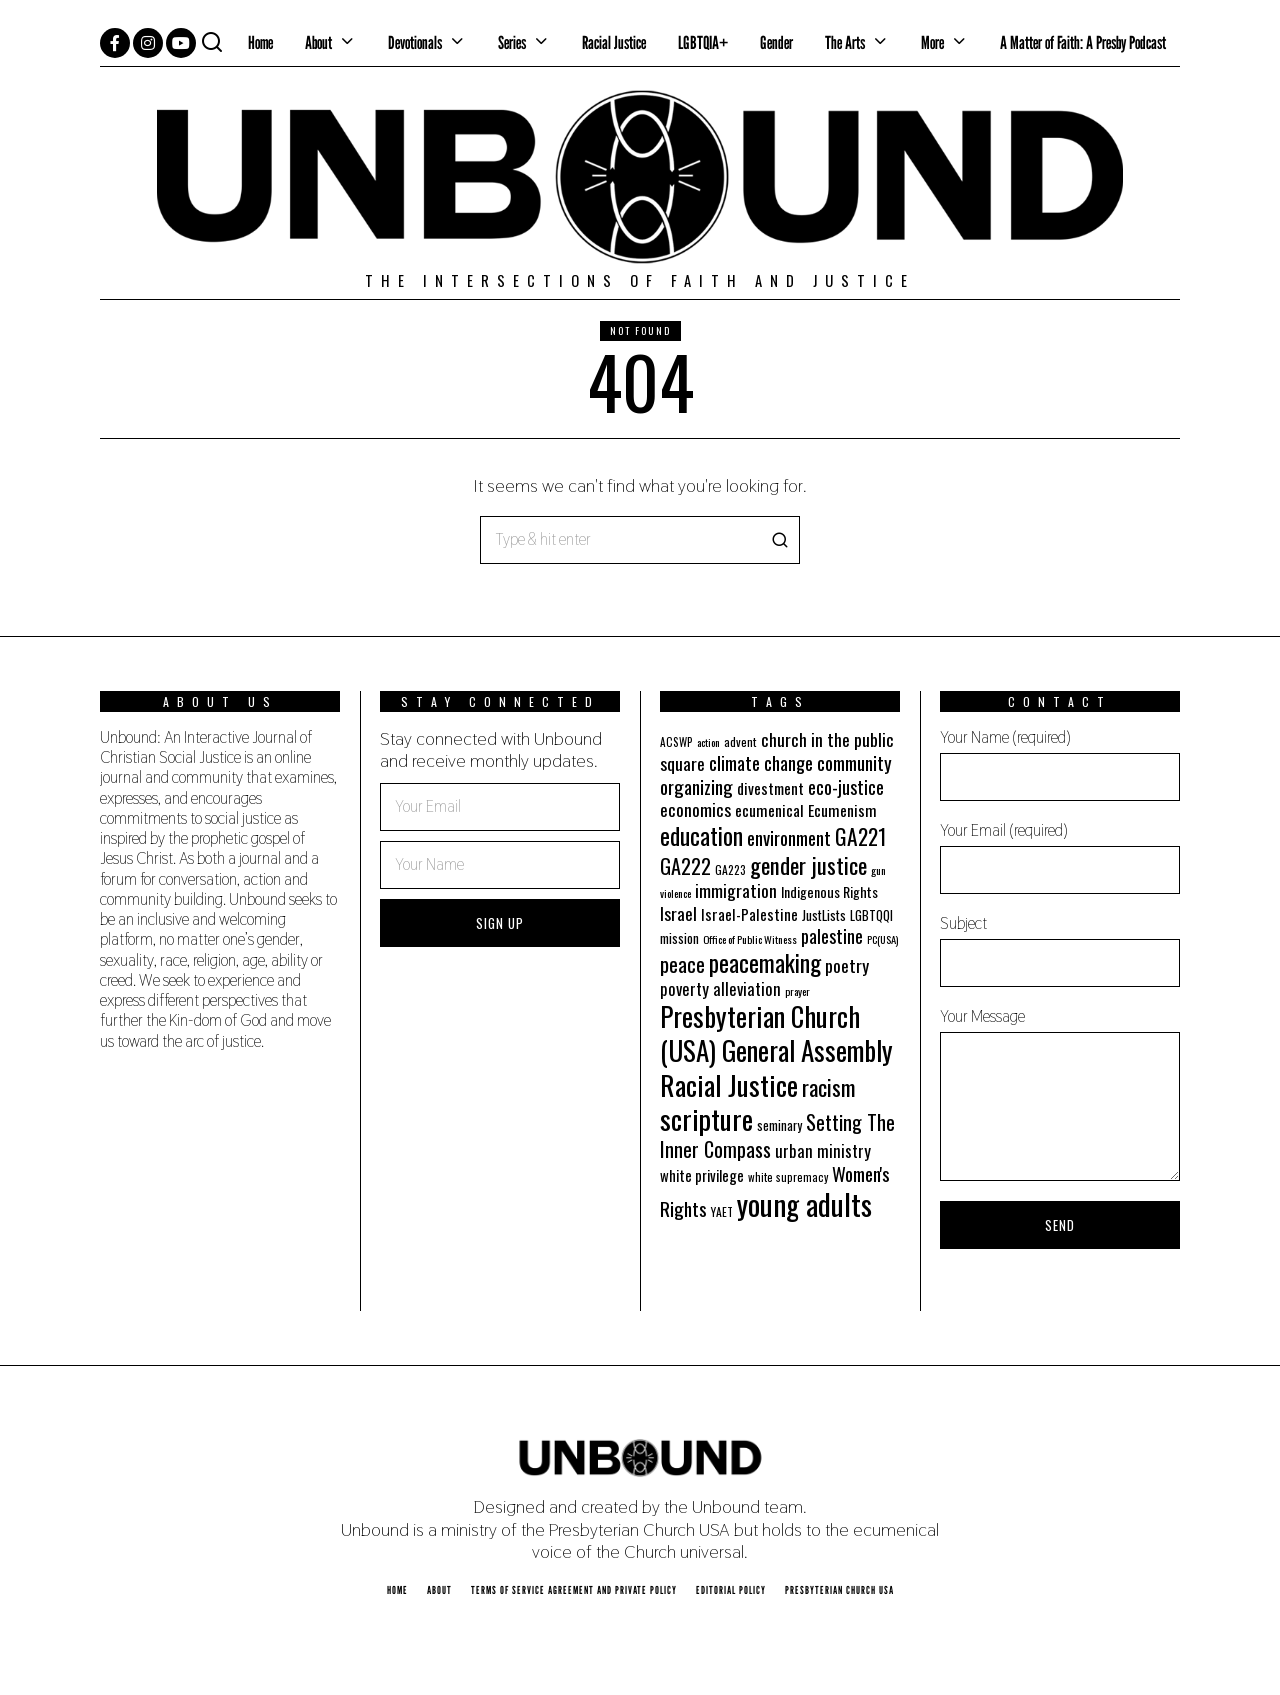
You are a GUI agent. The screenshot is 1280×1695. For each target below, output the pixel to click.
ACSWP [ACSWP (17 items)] (676, 742)
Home (260, 42)
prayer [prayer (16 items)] (797, 991)
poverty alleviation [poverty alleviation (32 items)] (720, 988)
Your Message (1060, 1093)
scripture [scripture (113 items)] (706, 1118)
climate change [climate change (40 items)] (761, 762)
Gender (776, 42)
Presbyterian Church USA (839, 1590)
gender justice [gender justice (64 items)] (808, 865)
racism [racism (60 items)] (829, 1086)
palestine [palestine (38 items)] (832, 935)
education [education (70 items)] (701, 835)
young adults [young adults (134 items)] (804, 1203)
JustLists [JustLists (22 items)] (824, 915)
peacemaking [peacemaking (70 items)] (765, 962)
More (932, 42)
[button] (776, 540)
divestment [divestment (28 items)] (770, 788)
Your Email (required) (1060, 857)
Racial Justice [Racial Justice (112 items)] (729, 1084)
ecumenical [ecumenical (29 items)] (769, 810)
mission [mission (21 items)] (679, 938)
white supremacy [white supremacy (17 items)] (788, 1177)
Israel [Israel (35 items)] (678, 913)
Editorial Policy (731, 1590)
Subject (1060, 950)
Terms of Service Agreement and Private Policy (574, 1590)
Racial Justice (614, 42)
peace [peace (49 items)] (682, 964)
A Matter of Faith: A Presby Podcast (1083, 42)
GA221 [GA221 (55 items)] (860, 836)
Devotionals (415, 42)
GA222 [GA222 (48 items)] (685, 866)
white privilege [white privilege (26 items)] (702, 1175)
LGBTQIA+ (703, 42)
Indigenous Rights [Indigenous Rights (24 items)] (829, 891)
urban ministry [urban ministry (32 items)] (823, 1150)
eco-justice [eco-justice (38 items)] (846, 786)
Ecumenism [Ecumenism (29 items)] (842, 810)
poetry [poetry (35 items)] (847, 965)
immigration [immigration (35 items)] (736, 890)
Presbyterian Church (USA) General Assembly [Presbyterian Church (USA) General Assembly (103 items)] (776, 1033)
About (318, 42)
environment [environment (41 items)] (789, 837)
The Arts (845, 42)
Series (512, 42)
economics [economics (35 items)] (695, 809)
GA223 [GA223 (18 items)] (730, 869)
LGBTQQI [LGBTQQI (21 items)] (871, 915)
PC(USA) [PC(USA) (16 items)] (882, 939)
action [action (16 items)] (708, 742)
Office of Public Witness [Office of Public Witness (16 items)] (750, 939)
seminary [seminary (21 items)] (779, 1125)
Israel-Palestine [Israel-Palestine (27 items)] (749, 914)
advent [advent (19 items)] (740, 741)
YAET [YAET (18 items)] (722, 1211)
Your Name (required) (1060, 764)
